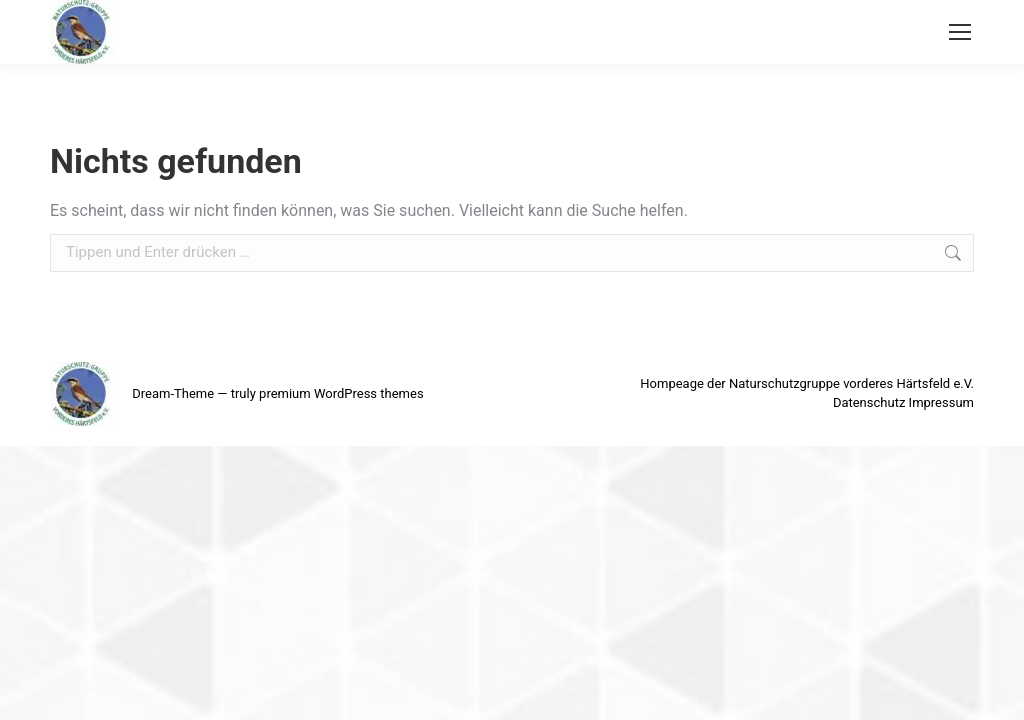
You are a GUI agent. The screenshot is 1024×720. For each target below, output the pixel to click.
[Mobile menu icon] (960, 32)
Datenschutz (869, 402)
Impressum (941, 402)
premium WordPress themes (341, 393)
